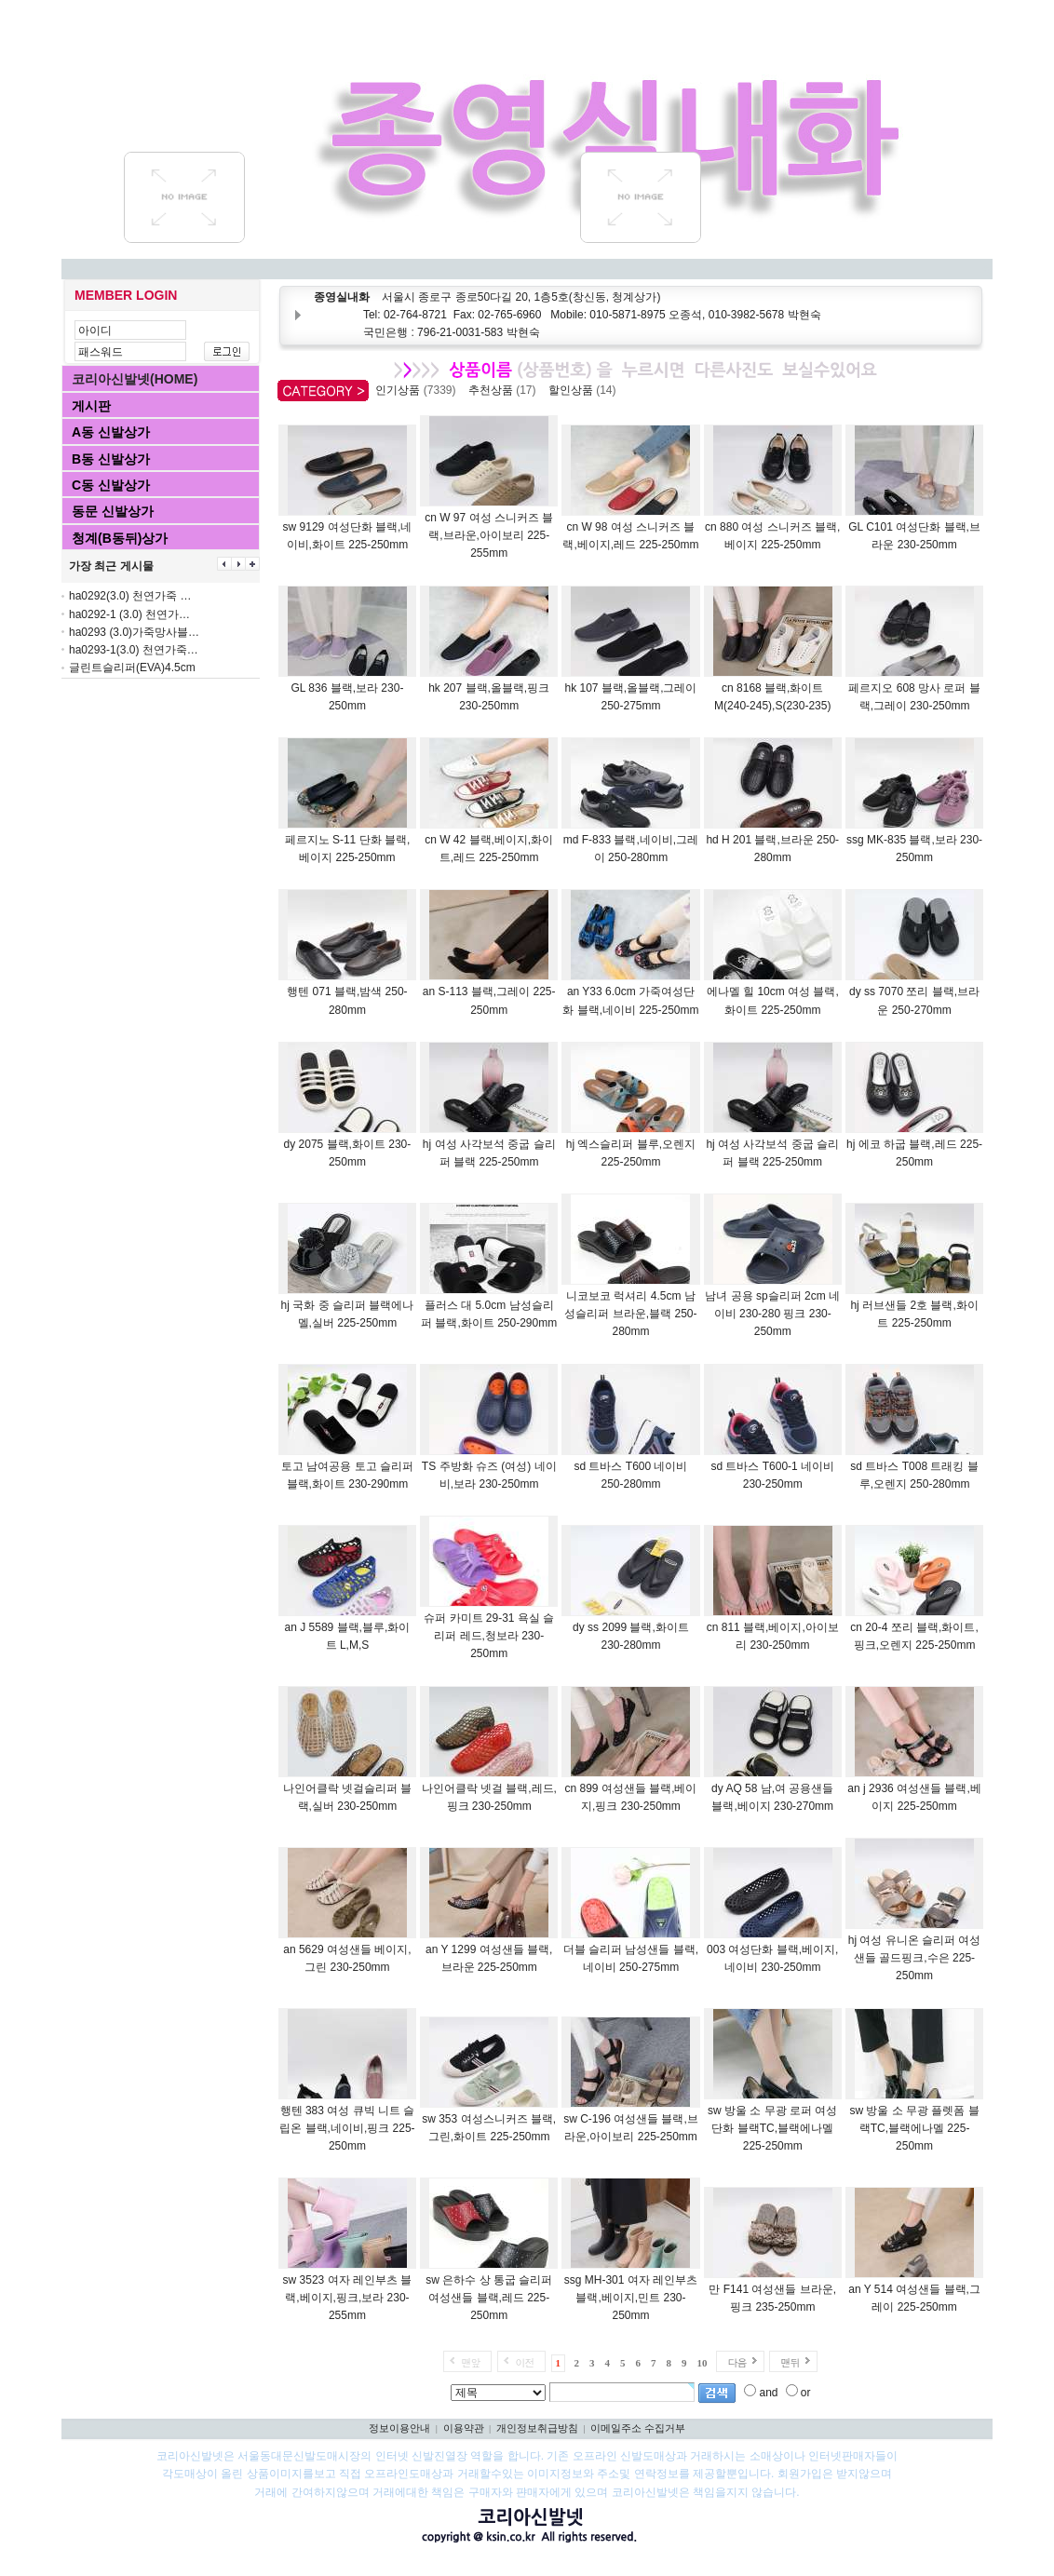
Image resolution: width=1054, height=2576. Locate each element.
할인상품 (585, 390)
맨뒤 (789, 2362)
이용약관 (463, 2428)
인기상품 (418, 390)
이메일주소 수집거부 (637, 2428)
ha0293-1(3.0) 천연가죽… (133, 649)
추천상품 (505, 390)
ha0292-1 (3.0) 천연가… (129, 614)
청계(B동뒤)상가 (120, 538)
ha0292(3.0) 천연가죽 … (130, 595)
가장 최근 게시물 (111, 566)
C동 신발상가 (111, 485)
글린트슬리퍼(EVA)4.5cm (132, 667)
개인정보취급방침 (537, 2428)
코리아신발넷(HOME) (134, 378)
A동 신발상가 (111, 432)
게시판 (91, 405)
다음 (736, 2362)
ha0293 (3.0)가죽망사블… (134, 632)
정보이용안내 (399, 2428)
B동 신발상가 (111, 459)
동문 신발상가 (113, 511)
